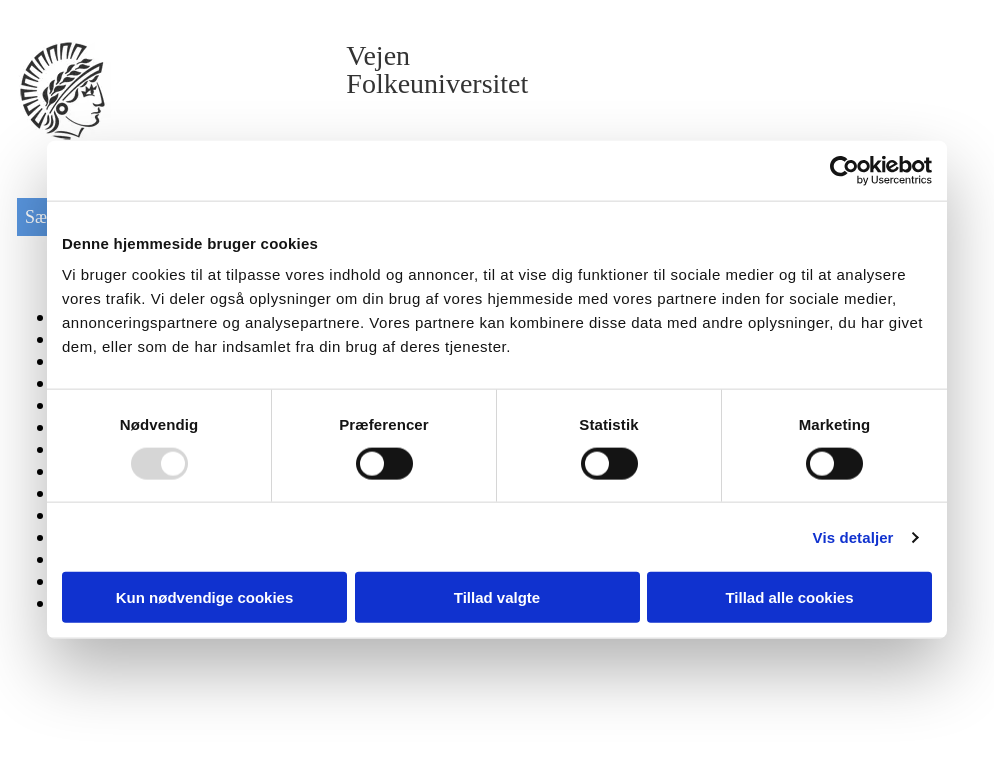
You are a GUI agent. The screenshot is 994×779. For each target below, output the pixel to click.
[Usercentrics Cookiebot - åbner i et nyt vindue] (844, 170)
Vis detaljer (853, 536)
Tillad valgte (497, 597)
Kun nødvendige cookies (205, 597)
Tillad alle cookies (789, 597)
